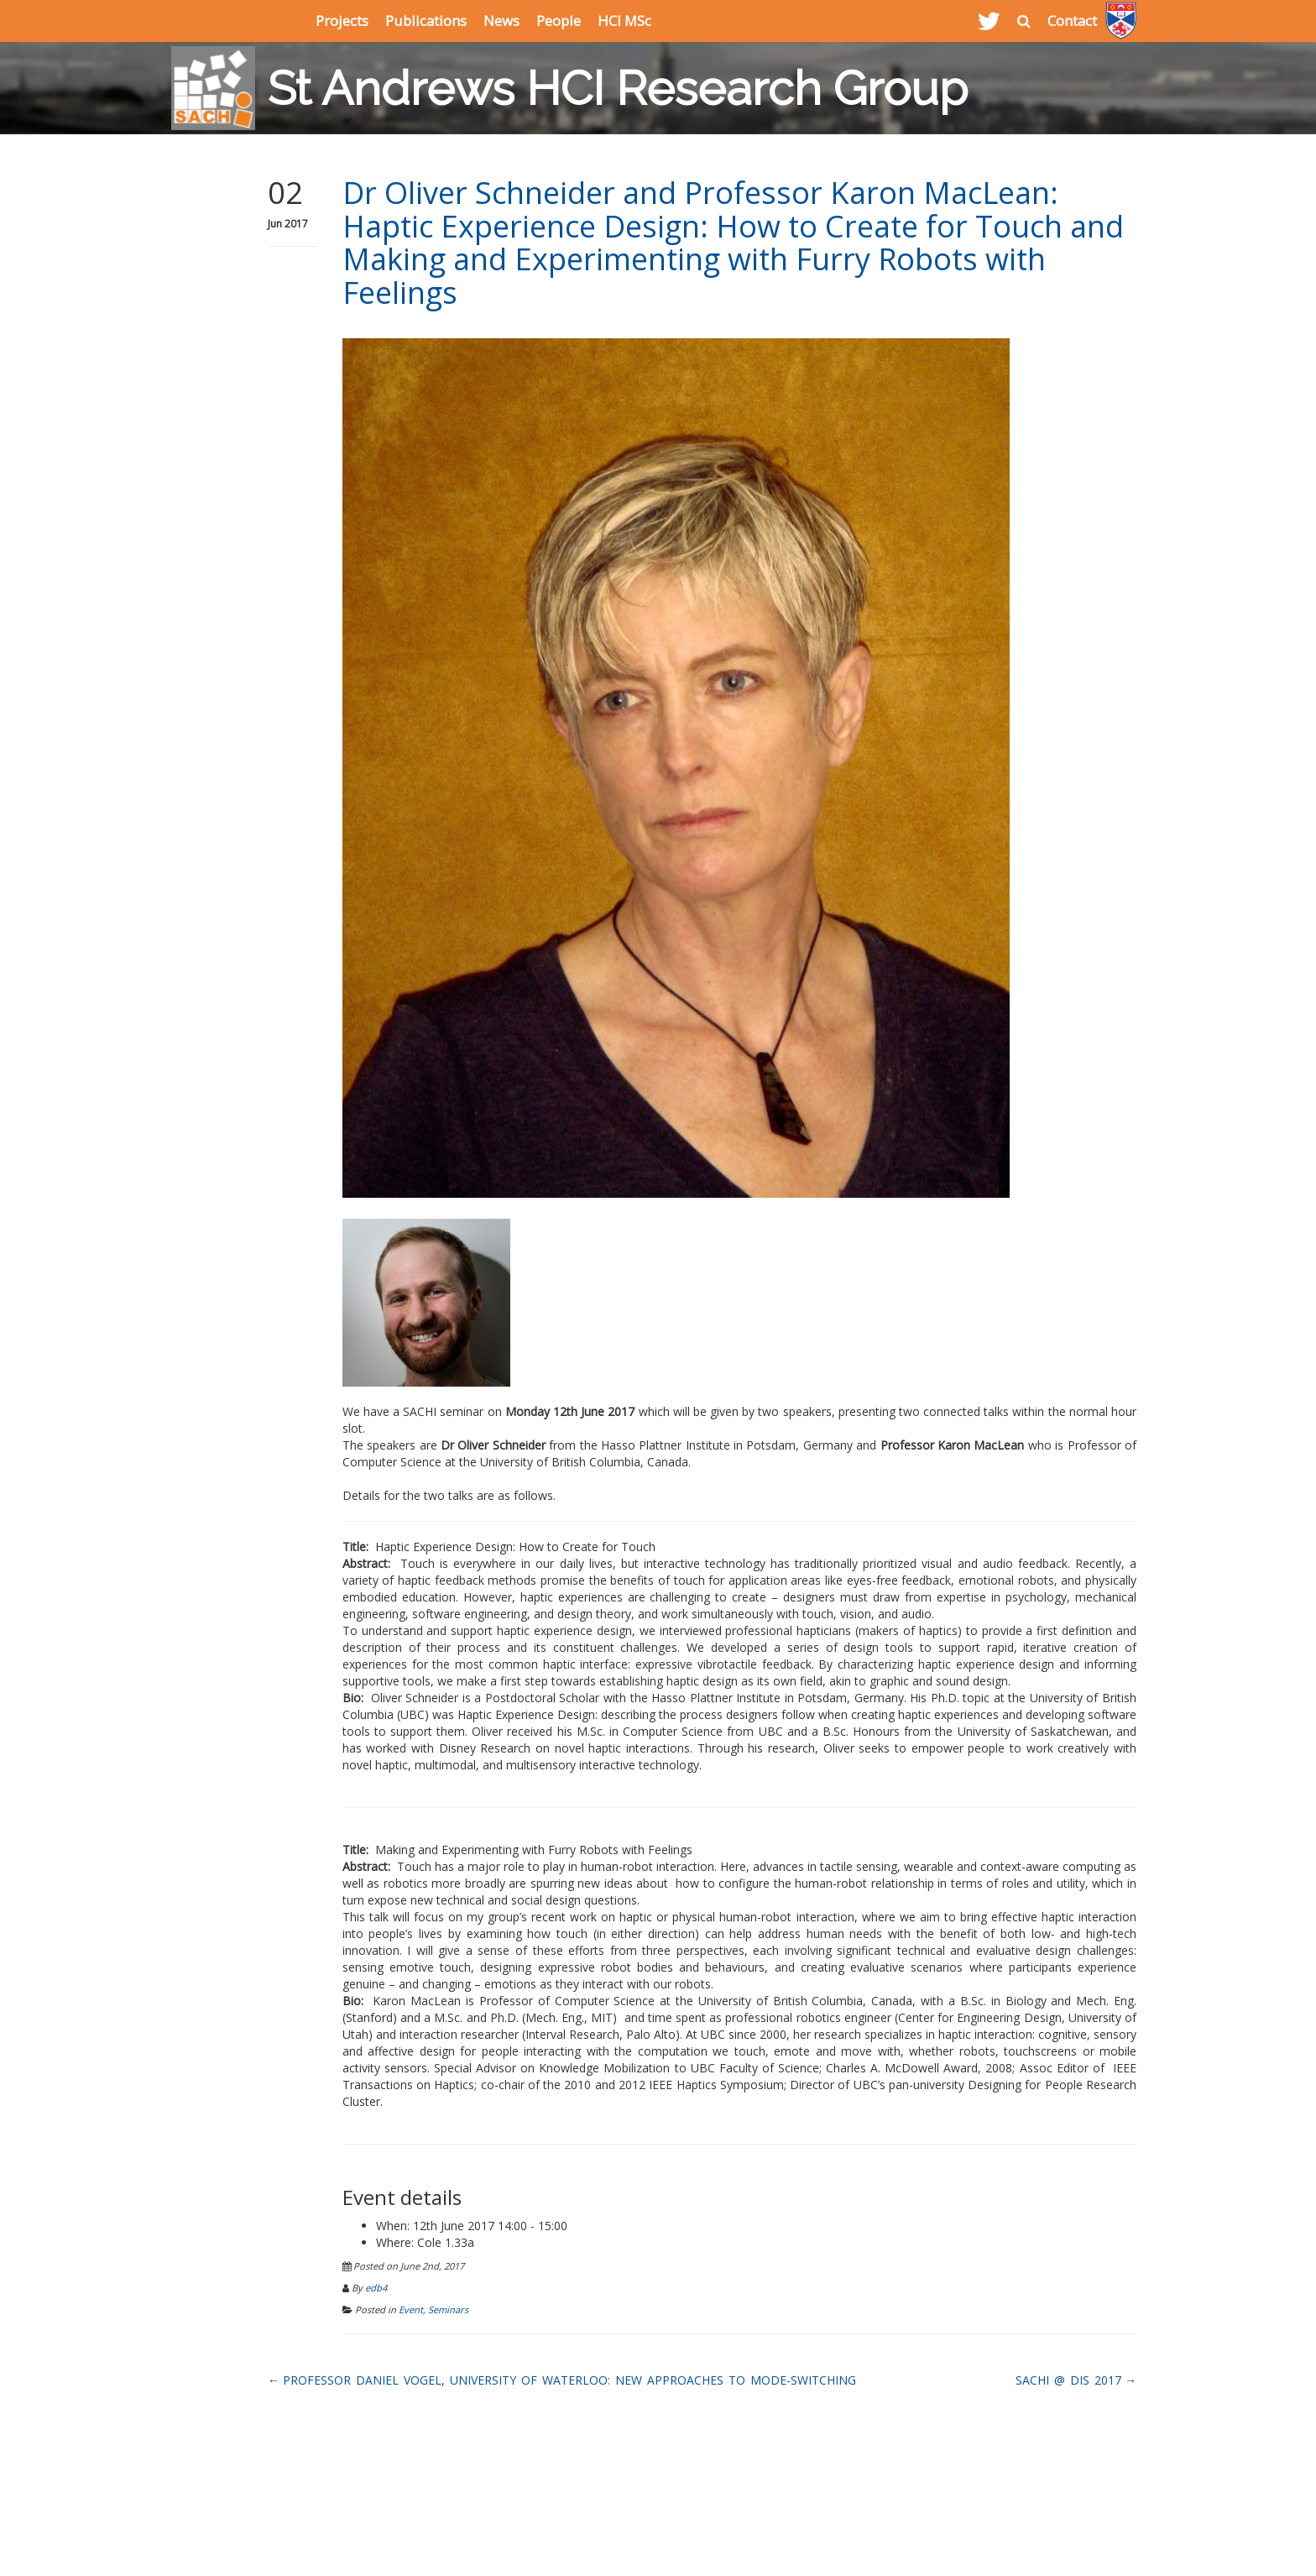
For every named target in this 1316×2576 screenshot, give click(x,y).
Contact (1072, 20)
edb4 (376, 2287)
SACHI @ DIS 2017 (1068, 2380)
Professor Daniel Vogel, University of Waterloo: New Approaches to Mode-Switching (569, 2380)
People (558, 20)
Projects (342, 20)
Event (411, 2309)
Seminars (448, 2309)
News (501, 20)
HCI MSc (624, 20)
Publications (426, 20)
